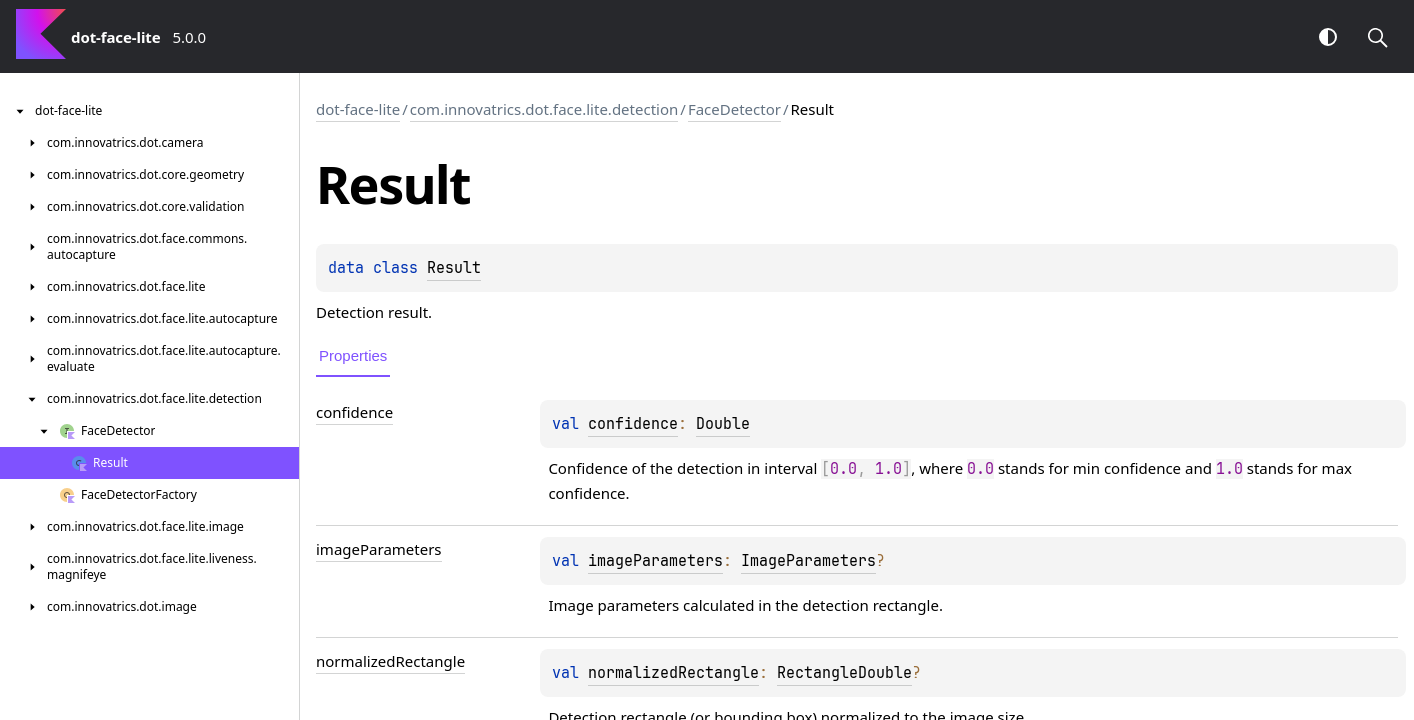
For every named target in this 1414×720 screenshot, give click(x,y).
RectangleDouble (844, 673)
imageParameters (655, 561)
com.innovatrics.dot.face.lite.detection (544, 109)
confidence (633, 424)
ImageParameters (808, 561)
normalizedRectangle (673, 673)
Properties (353, 355)
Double (723, 424)
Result (454, 268)
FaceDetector (734, 109)
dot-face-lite (358, 109)
